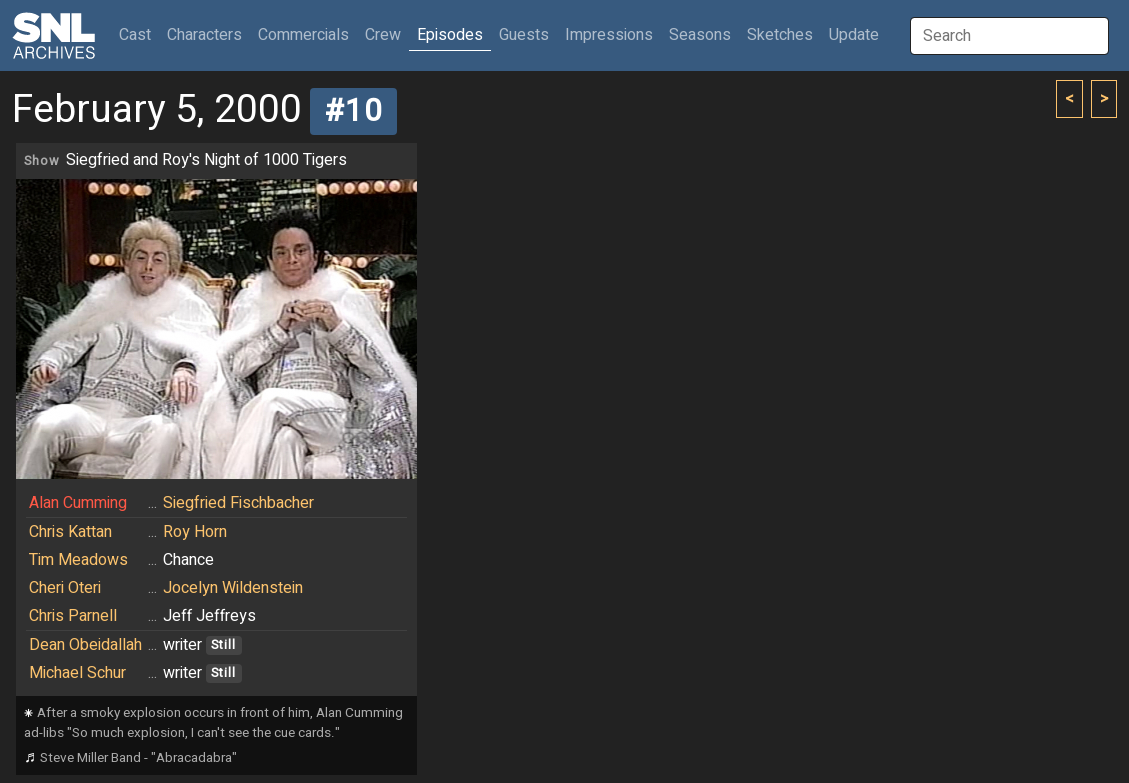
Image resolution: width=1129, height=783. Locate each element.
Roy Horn (195, 532)
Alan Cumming (78, 503)
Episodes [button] (450, 35)
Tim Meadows (78, 560)
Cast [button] (139, 34)
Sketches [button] (780, 35)
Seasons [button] (700, 35)
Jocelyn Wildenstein (233, 588)
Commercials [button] (303, 35)
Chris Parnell (73, 616)
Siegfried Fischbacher (238, 503)
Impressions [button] (609, 35)
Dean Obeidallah (85, 645)
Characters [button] (204, 35)
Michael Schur (77, 673)
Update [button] (854, 35)
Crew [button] (383, 35)
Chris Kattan (70, 532)
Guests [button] (524, 35)
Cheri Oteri (65, 588)
